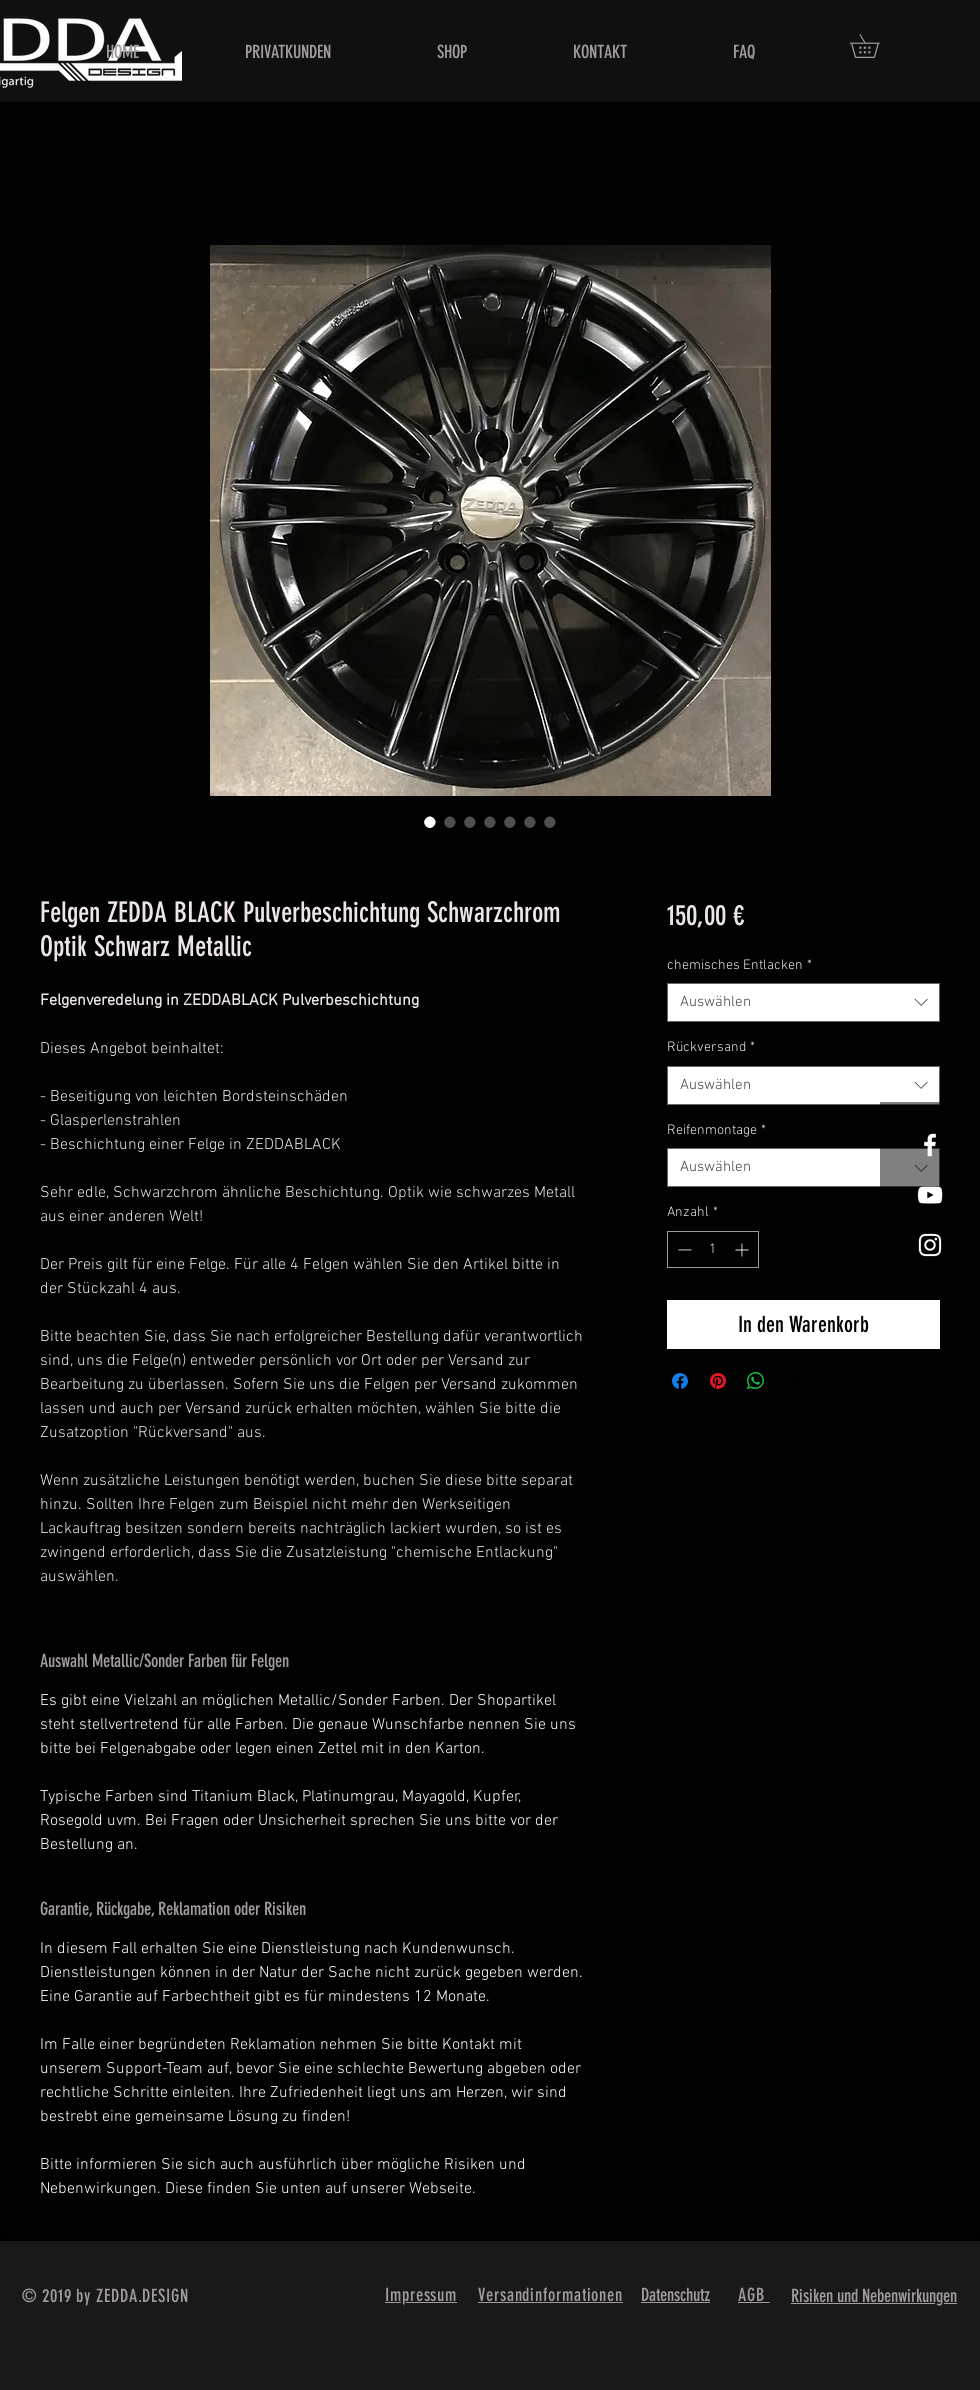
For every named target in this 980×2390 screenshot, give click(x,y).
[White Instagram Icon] (930, 1245)
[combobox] (803, 1002)
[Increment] (743, 1249)
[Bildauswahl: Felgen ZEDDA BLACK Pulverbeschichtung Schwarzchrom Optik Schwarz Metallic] (430, 822)
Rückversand (711, 1047)
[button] (876, 46)
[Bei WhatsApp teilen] (756, 1381)
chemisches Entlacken (739, 965)
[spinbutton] (713, 1249)
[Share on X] (794, 1381)
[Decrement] (682, 1249)
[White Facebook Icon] (930, 1145)
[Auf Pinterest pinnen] (718, 1381)
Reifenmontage (716, 1130)
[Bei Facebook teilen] (680, 1381)
